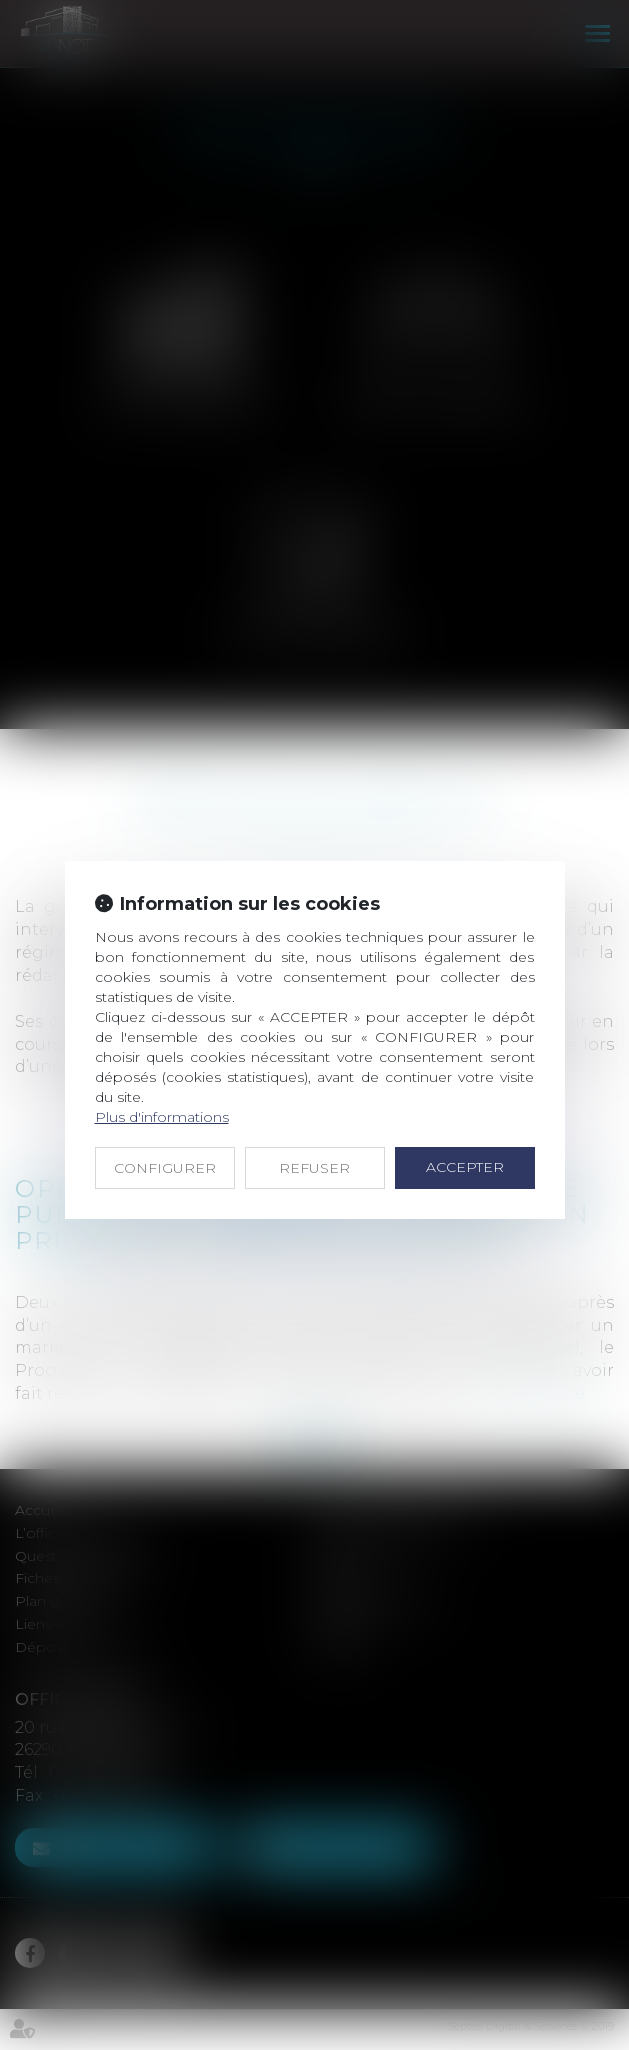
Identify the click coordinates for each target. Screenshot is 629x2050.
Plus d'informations (162, 1117)
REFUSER (314, 1168)
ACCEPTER (465, 1167)
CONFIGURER (165, 1168)
